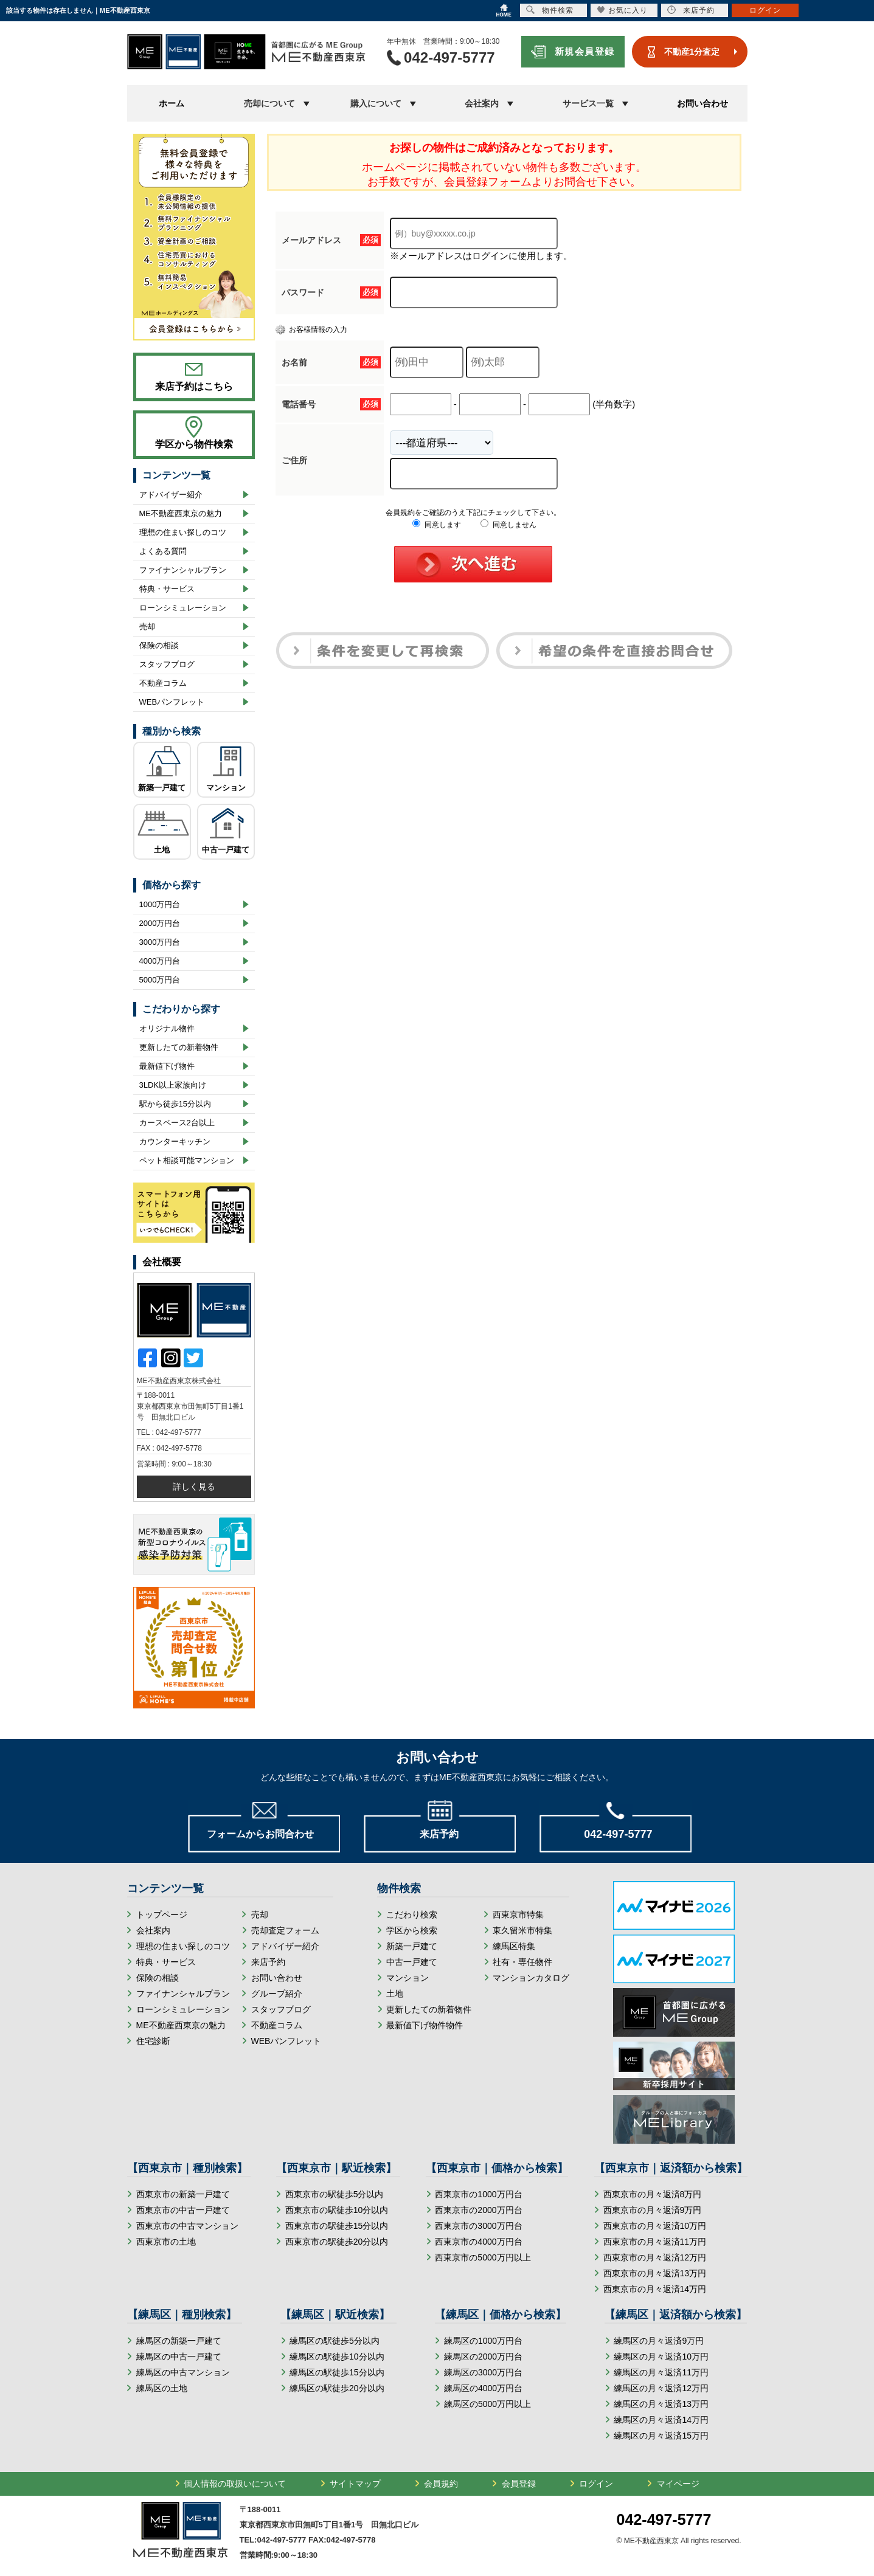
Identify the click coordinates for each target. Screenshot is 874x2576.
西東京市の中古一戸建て (183, 2210)
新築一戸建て (162, 787)
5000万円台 (160, 979)
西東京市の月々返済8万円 (652, 2194)
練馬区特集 (514, 1946)
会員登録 (519, 2483)
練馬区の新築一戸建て (178, 2341)
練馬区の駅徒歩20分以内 (337, 2388)
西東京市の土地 (166, 2241)
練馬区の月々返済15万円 (661, 2435)
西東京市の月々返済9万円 (652, 2210)
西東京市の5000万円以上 (482, 2257)
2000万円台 (160, 923)
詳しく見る (194, 1486)
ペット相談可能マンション (186, 1160)
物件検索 (550, 10)
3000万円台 (160, 942)
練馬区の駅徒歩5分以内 (335, 2341)
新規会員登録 (585, 51)
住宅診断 (153, 2041)
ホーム (171, 103)
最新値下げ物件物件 (424, 2025)
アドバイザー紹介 (171, 494)
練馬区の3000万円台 (483, 2372)
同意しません (508, 524)
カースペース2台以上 (177, 1122)
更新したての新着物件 (178, 1047)
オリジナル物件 (167, 1028)
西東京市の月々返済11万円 (655, 2241)
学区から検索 (411, 1930)
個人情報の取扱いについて (235, 2483)
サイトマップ (355, 2483)
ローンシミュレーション (182, 607)
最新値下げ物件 (167, 1066)
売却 (147, 626)
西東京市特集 (518, 1914)
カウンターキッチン (174, 1141)
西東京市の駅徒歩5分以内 (334, 2194)
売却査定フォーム (285, 1930)
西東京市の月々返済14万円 (655, 2289)
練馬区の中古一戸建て (178, 2356)
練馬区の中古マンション (183, 2372)
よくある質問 (163, 551)
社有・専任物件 (522, 1962)
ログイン (596, 2483)
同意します (436, 524)
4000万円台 (160, 960)
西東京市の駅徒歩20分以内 (337, 2241)
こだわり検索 (411, 1914)
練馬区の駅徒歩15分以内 (337, 2372)
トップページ (161, 1914)
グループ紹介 (276, 1993)
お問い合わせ (702, 103)
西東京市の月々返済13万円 (655, 2273)
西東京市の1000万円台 (478, 2194)
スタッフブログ (167, 664)
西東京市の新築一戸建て (183, 2194)
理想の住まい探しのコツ (182, 532)
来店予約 (268, 1962)
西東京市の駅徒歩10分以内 (337, 2210)
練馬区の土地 (161, 2388)
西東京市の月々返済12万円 (655, 2257)
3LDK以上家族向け (173, 1084)
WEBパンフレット (172, 701)
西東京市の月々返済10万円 (655, 2226)
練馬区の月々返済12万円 (661, 2388)
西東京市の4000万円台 (478, 2241)
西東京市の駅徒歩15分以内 (337, 2226)
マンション (226, 787)
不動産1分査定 (692, 52)
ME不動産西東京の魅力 (181, 513)
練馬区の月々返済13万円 (661, 2404)
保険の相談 (159, 645)
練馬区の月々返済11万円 (661, 2372)
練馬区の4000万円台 (483, 2388)
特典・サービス (167, 588)
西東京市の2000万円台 (478, 2210)
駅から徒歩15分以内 (175, 1103)
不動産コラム (163, 683)
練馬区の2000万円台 (483, 2356)
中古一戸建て (225, 849)
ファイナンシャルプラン (182, 570)
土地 (162, 849)
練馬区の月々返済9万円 (659, 2341)
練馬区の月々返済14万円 (661, 2420)
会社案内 (153, 1930)
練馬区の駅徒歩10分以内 (337, 2356)
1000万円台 (160, 904)
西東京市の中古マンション (187, 2226)
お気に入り (622, 10)
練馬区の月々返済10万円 (661, 2356)
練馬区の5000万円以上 (487, 2404)
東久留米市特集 (522, 1930)
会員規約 (441, 2483)
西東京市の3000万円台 (478, 2226)
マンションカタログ (531, 1978)
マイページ (678, 2483)
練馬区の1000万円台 (483, 2341)
